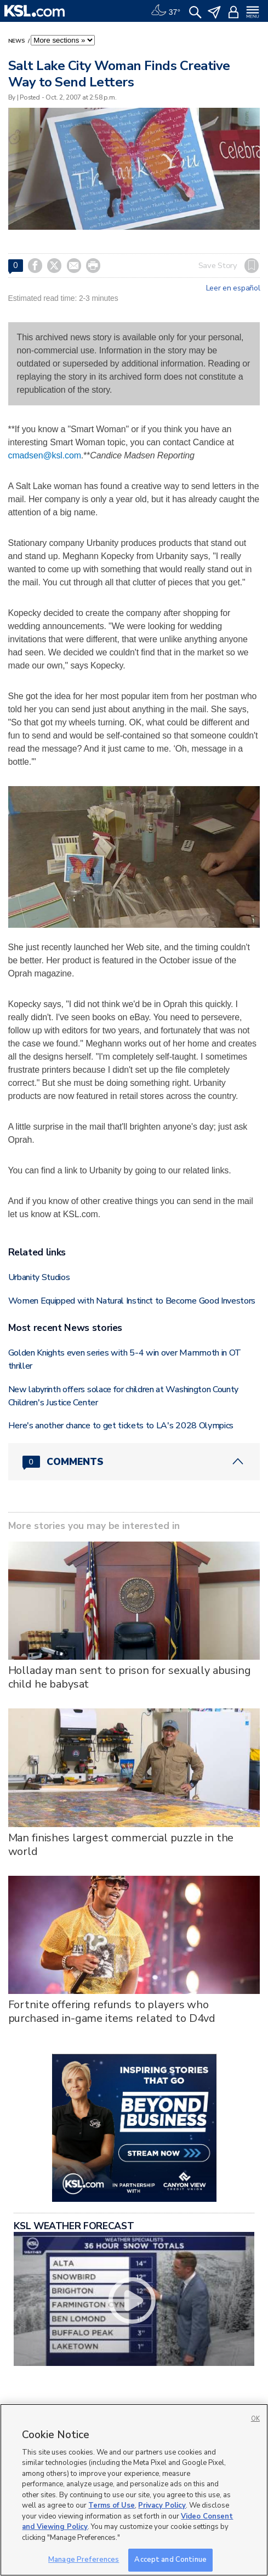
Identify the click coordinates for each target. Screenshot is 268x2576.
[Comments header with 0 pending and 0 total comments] (134, 1461)
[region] (134, 2490)
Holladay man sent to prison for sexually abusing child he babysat (129, 1677)
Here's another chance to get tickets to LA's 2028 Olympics (120, 1426)
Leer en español (233, 288)
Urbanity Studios (39, 1277)
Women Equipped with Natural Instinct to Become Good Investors (131, 1301)
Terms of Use (111, 2505)
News (17, 41)
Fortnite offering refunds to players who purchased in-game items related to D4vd (112, 2011)
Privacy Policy (162, 2505)
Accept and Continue (170, 2560)
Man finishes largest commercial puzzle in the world (121, 1844)
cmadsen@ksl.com (44, 455)
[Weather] (165, 11)
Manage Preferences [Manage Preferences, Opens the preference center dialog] (83, 2560)
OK (255, 2419)
